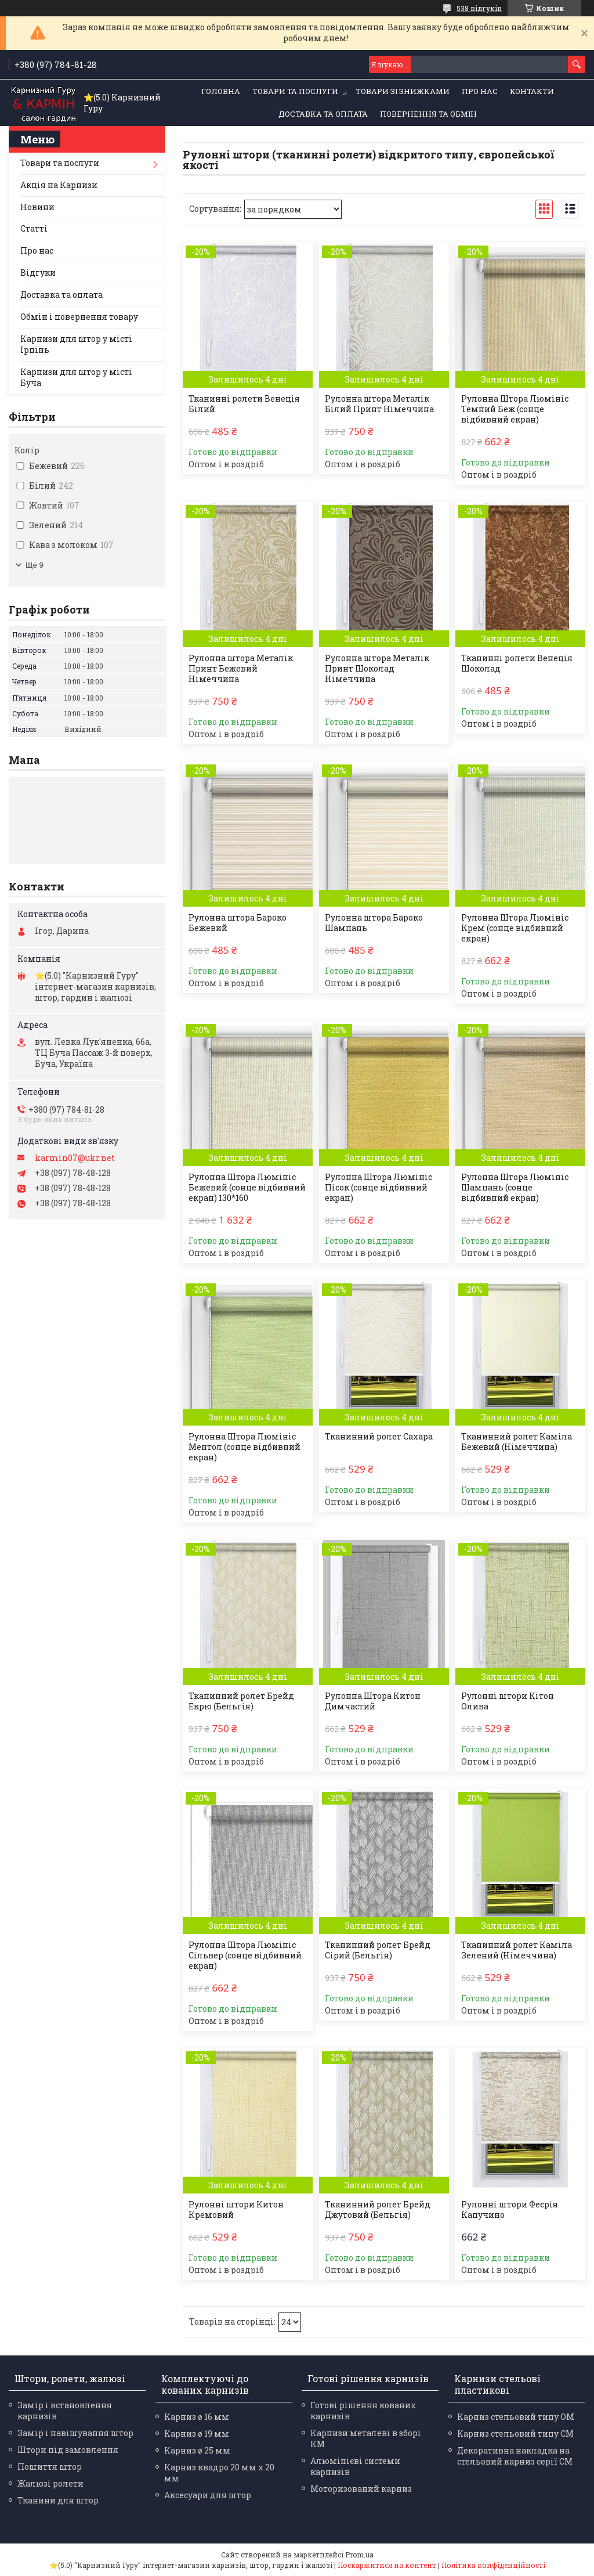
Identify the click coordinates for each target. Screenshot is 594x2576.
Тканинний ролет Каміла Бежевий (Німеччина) (516, 1441)
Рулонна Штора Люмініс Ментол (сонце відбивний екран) (244, 1447)
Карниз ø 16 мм (196, 2416)
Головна (220, 91)
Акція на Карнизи (58, 184)
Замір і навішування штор (75, 2432)
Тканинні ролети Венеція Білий (244, 404)
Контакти (532, 91)
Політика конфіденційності (493, 2565)
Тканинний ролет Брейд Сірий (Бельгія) (377, 1950)
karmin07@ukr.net (75, 1158)
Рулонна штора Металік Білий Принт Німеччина (379, 404)
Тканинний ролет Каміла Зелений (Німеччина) (516, 1950)
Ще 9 (35, 565)
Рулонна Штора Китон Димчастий (373, 1701)
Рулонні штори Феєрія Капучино (509, 2209)
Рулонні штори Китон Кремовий (236, 2209)
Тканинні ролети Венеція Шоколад (517, 663)
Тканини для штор (58, 2500)
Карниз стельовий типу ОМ (515, 2416)
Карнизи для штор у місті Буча (76, 377)
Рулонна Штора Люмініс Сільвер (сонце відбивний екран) (245, 1955)
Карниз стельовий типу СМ (515, 2433)
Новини (37, 206)
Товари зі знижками (403, 91)
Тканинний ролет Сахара (379, 1436)
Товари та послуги (295, 91)
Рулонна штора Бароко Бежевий (238, 922)
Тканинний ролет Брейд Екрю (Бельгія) (241, 1701)
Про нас (480, 91)
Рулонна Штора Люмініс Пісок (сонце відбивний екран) (378, 1187)
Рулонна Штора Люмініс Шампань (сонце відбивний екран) (514, 1187)
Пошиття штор (49, 2466)
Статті (34, 228)
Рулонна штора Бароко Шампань (374, 922)
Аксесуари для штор (207, 2495)
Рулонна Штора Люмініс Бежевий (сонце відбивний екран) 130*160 (247, 1187)
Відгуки (38, 272)
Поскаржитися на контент (387, 2565)
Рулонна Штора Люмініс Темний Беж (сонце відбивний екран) (514, 409)
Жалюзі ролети (50, 2483)
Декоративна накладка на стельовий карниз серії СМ (515, 2456)
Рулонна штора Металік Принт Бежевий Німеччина (241, 668)
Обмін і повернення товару (79, 316)
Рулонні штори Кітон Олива (507, 1701)
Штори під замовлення (67, 2449)
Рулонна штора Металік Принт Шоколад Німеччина (377, 668)
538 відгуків (479, 8)
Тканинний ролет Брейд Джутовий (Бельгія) (377, 2209)
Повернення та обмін (428, 114)
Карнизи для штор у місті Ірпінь (76, 344)
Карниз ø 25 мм (197, 2450)
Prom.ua (359, 2554)
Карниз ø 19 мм (196, 2433)
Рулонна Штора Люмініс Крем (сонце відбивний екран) (514, 928)
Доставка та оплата (323, 114)
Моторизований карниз (361, 2488)
